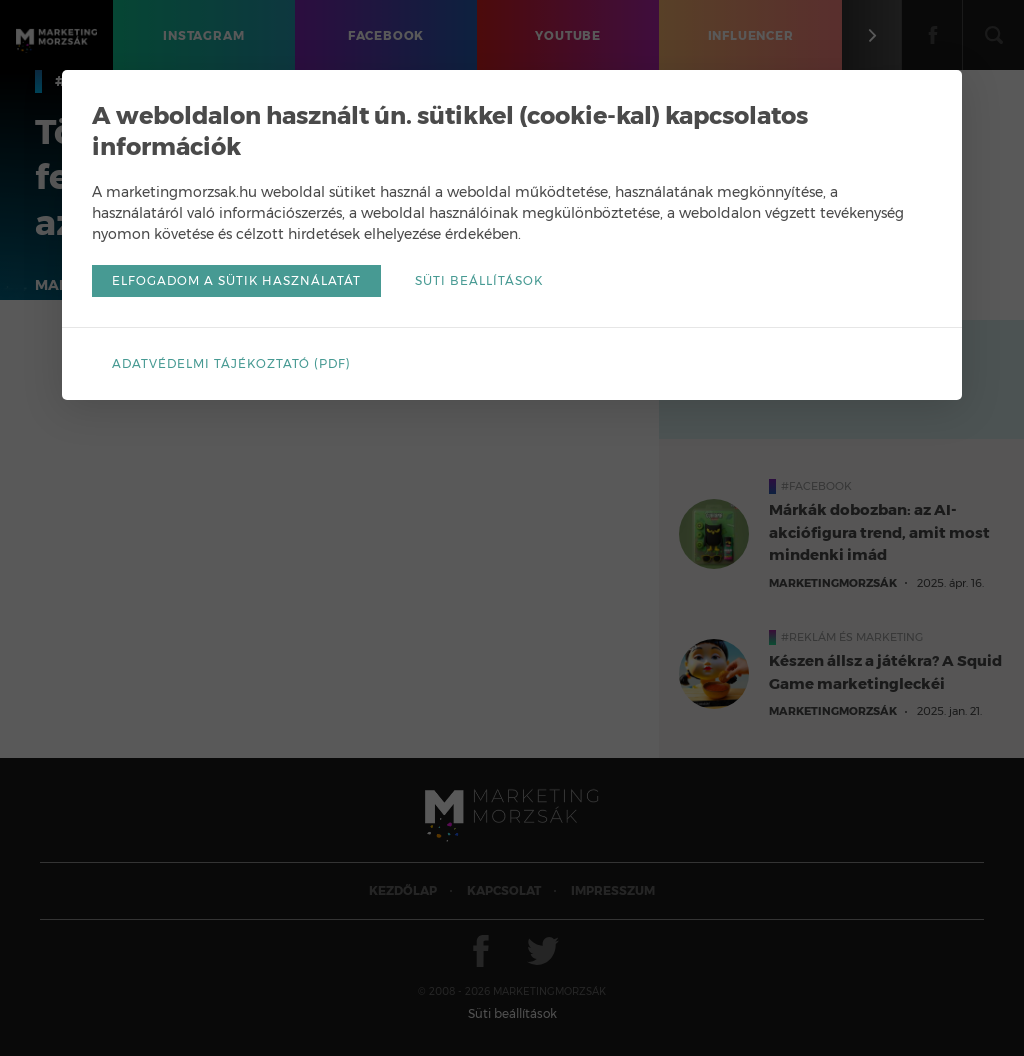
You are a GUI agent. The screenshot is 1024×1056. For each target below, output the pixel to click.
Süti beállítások (479, 280)
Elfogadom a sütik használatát (236, 280)
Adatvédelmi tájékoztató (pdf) (231, 363)
